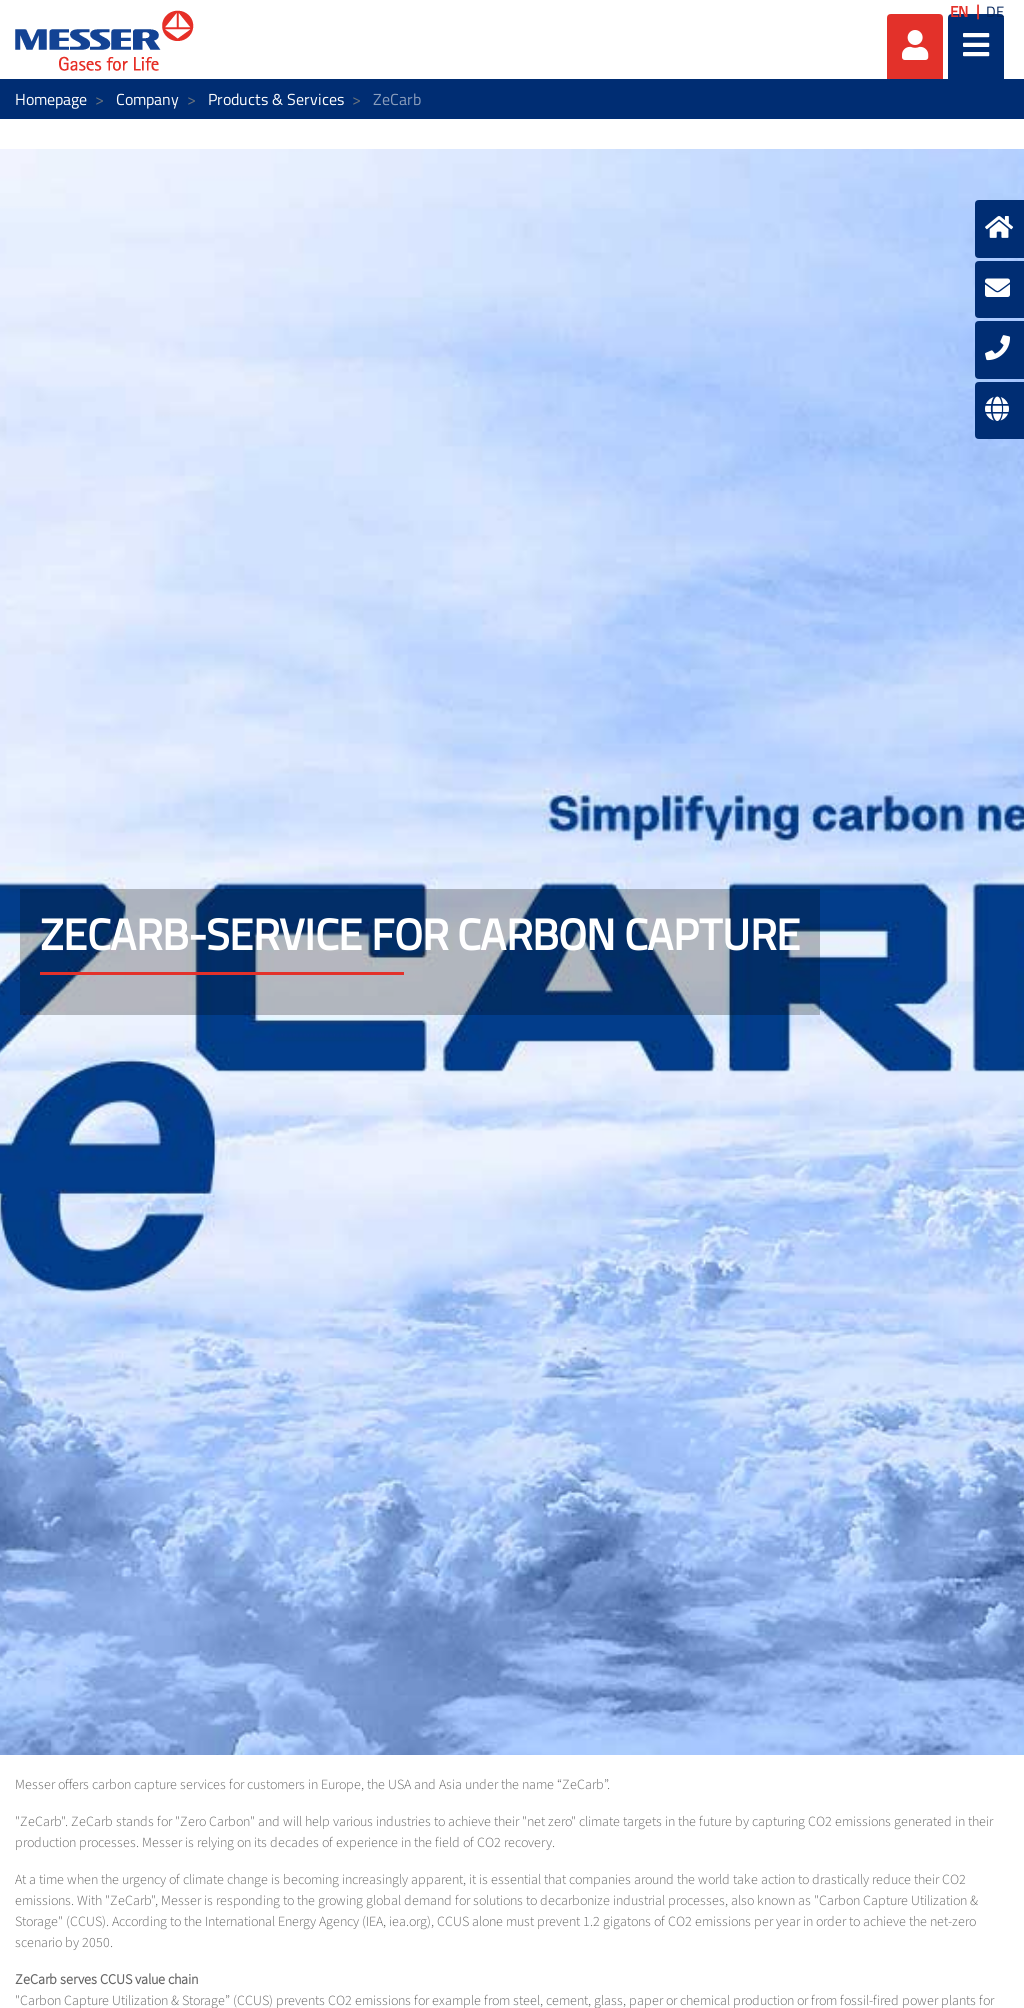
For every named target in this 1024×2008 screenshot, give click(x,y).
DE (995, 11)
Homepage (51, 99)
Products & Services (276, 99)
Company (147, 99)
